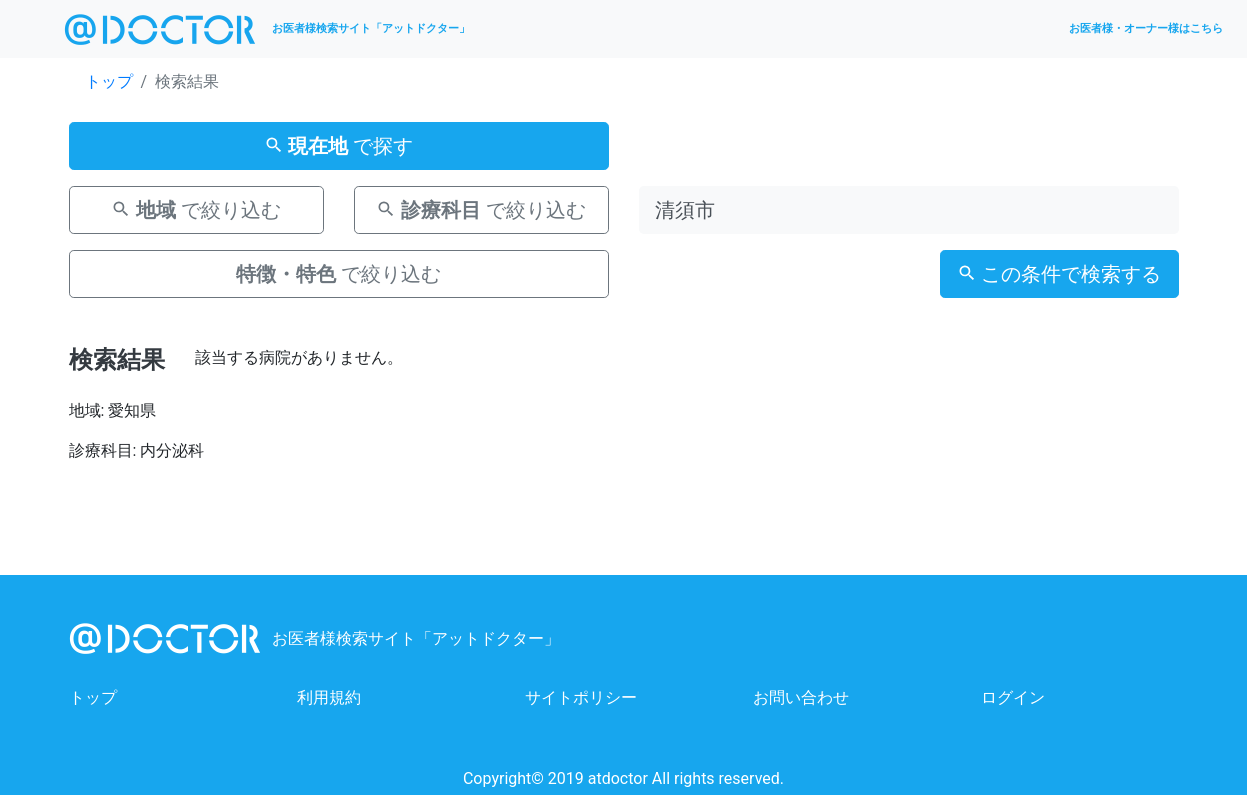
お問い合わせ (801, 697)
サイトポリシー (581, 697)
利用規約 (329, 697)
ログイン (1013, 697)
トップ (109, 81)
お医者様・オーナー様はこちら (1146, 28)
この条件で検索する (1059, 274)
